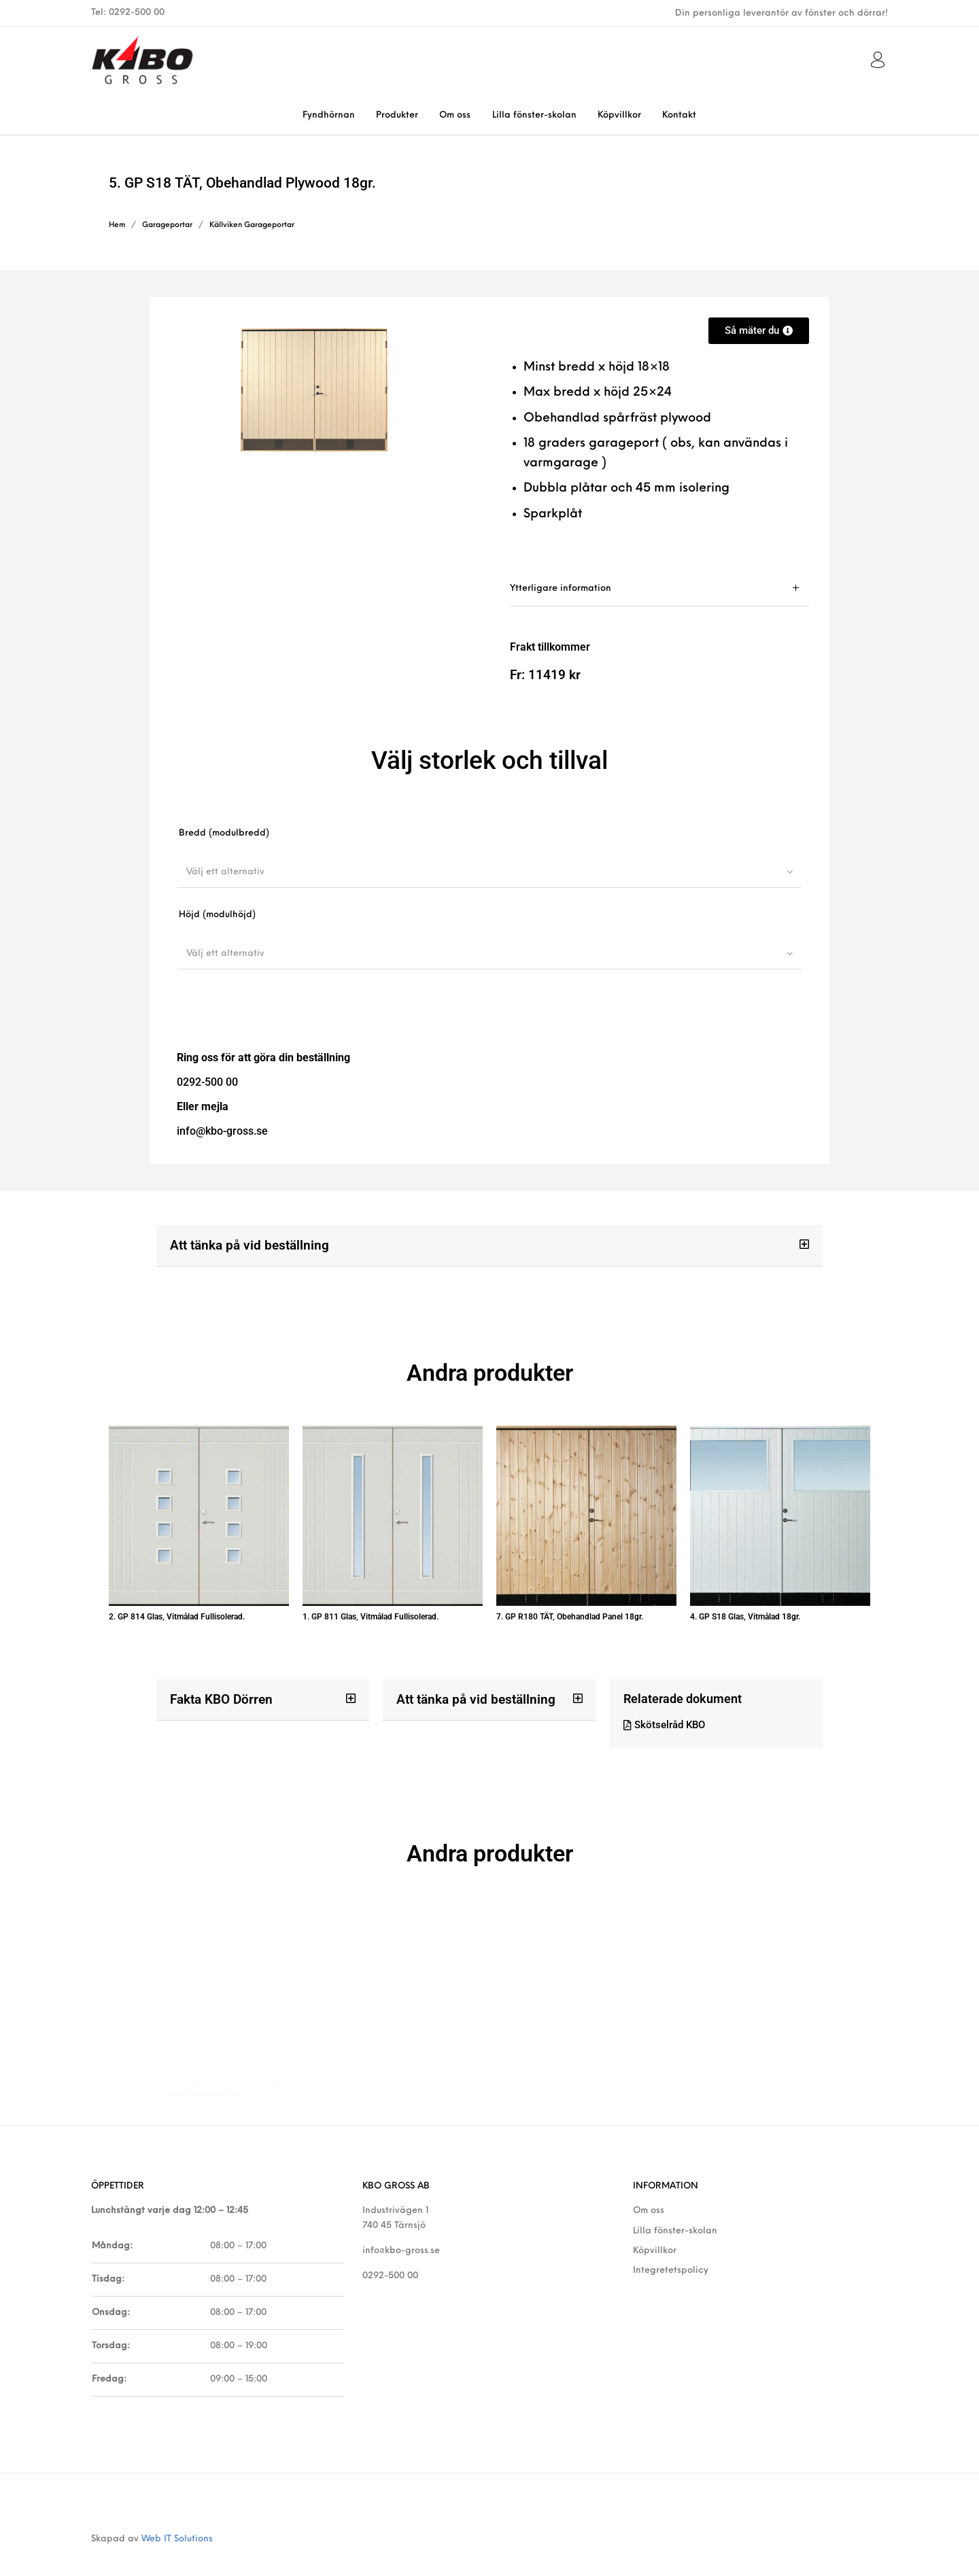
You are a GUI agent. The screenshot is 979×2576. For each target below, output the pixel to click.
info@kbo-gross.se (401, 2226)
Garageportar (167, 225)
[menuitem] (328, 115)
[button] (489, 1245)
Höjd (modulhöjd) (217, 914)
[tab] (659, 588)
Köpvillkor (654, 2226)
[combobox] (489, 871)
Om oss (648, 2186)
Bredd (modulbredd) (224, 833)
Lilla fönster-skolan (675, 2206)
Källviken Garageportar (251, 225)
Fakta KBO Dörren (218, 1686)
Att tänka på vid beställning (245, 1244)
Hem (117, 225)
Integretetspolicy (670, 2246)
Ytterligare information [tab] (560, 588)
